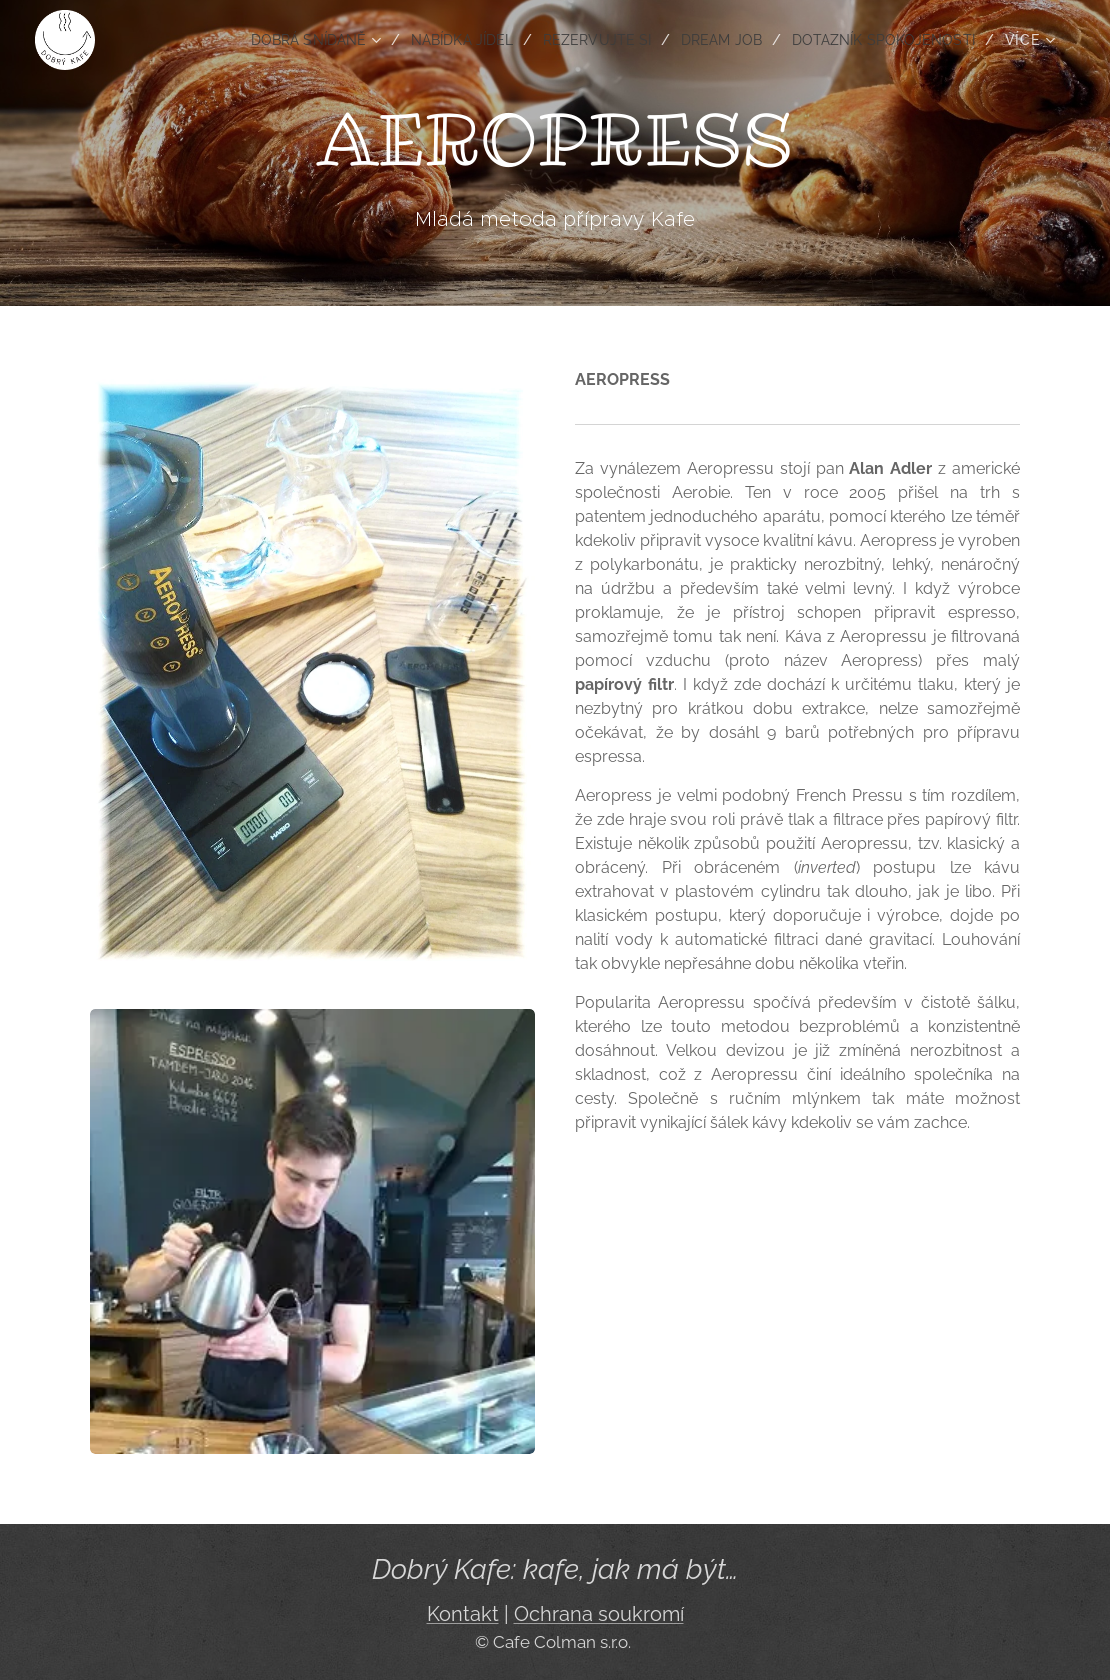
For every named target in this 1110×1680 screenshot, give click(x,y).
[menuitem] (283, 40)
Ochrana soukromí (599, 1614)
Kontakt (463, 1614)
